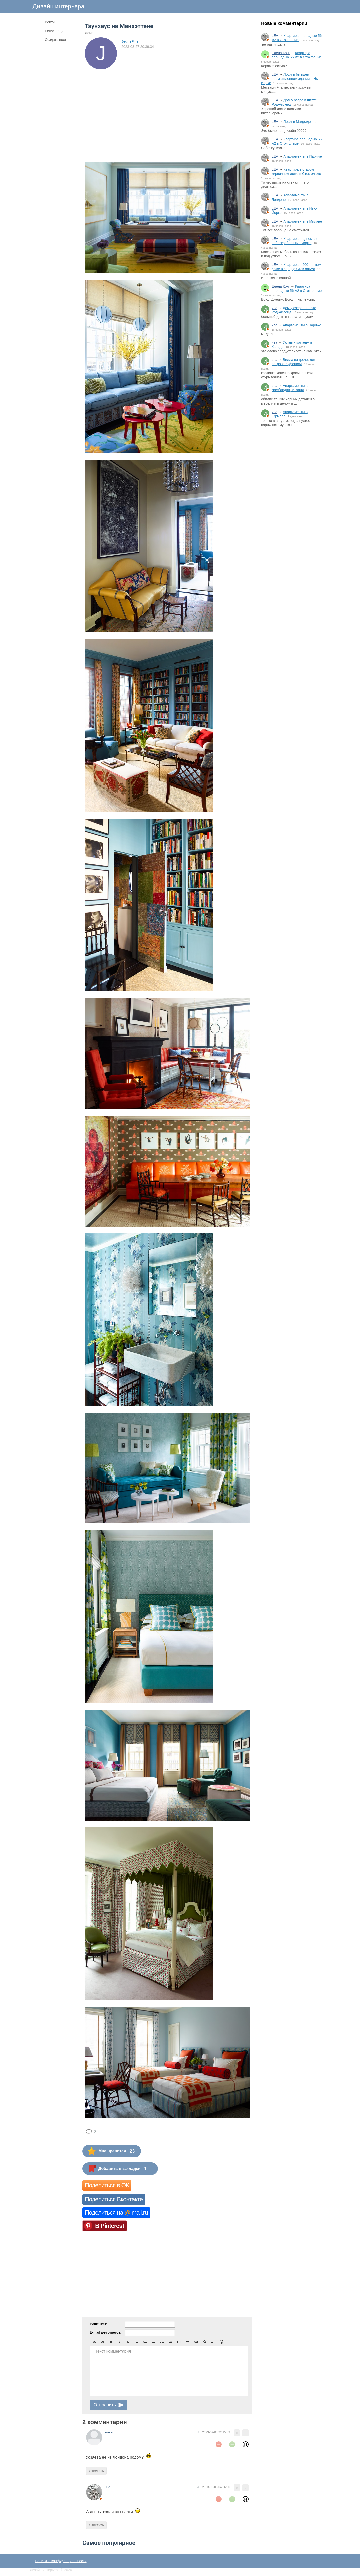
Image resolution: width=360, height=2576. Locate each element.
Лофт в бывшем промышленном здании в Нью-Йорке (291, 78)
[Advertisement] (292, 513)
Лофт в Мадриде (297, 122)
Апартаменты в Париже (303, 156)
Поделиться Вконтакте (114, 2199)
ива (275, 308)
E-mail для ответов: (105, 2332)
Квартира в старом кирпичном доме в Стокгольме (296, 171)
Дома (89, 33)
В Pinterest (109, 2225)
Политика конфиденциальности (61, 2561)
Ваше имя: (98, 2324)
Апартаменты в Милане (303, 221)
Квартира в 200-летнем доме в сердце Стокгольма (296, 267)
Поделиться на (116, 2212)
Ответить (96, 2471)
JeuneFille (130, 41)
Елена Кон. (281, 53)
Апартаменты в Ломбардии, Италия (290, 388)
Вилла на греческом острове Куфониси (294, 362)
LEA (275, 36)
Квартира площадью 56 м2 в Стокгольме (297, 38)
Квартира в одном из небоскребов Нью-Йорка (294, 241)
